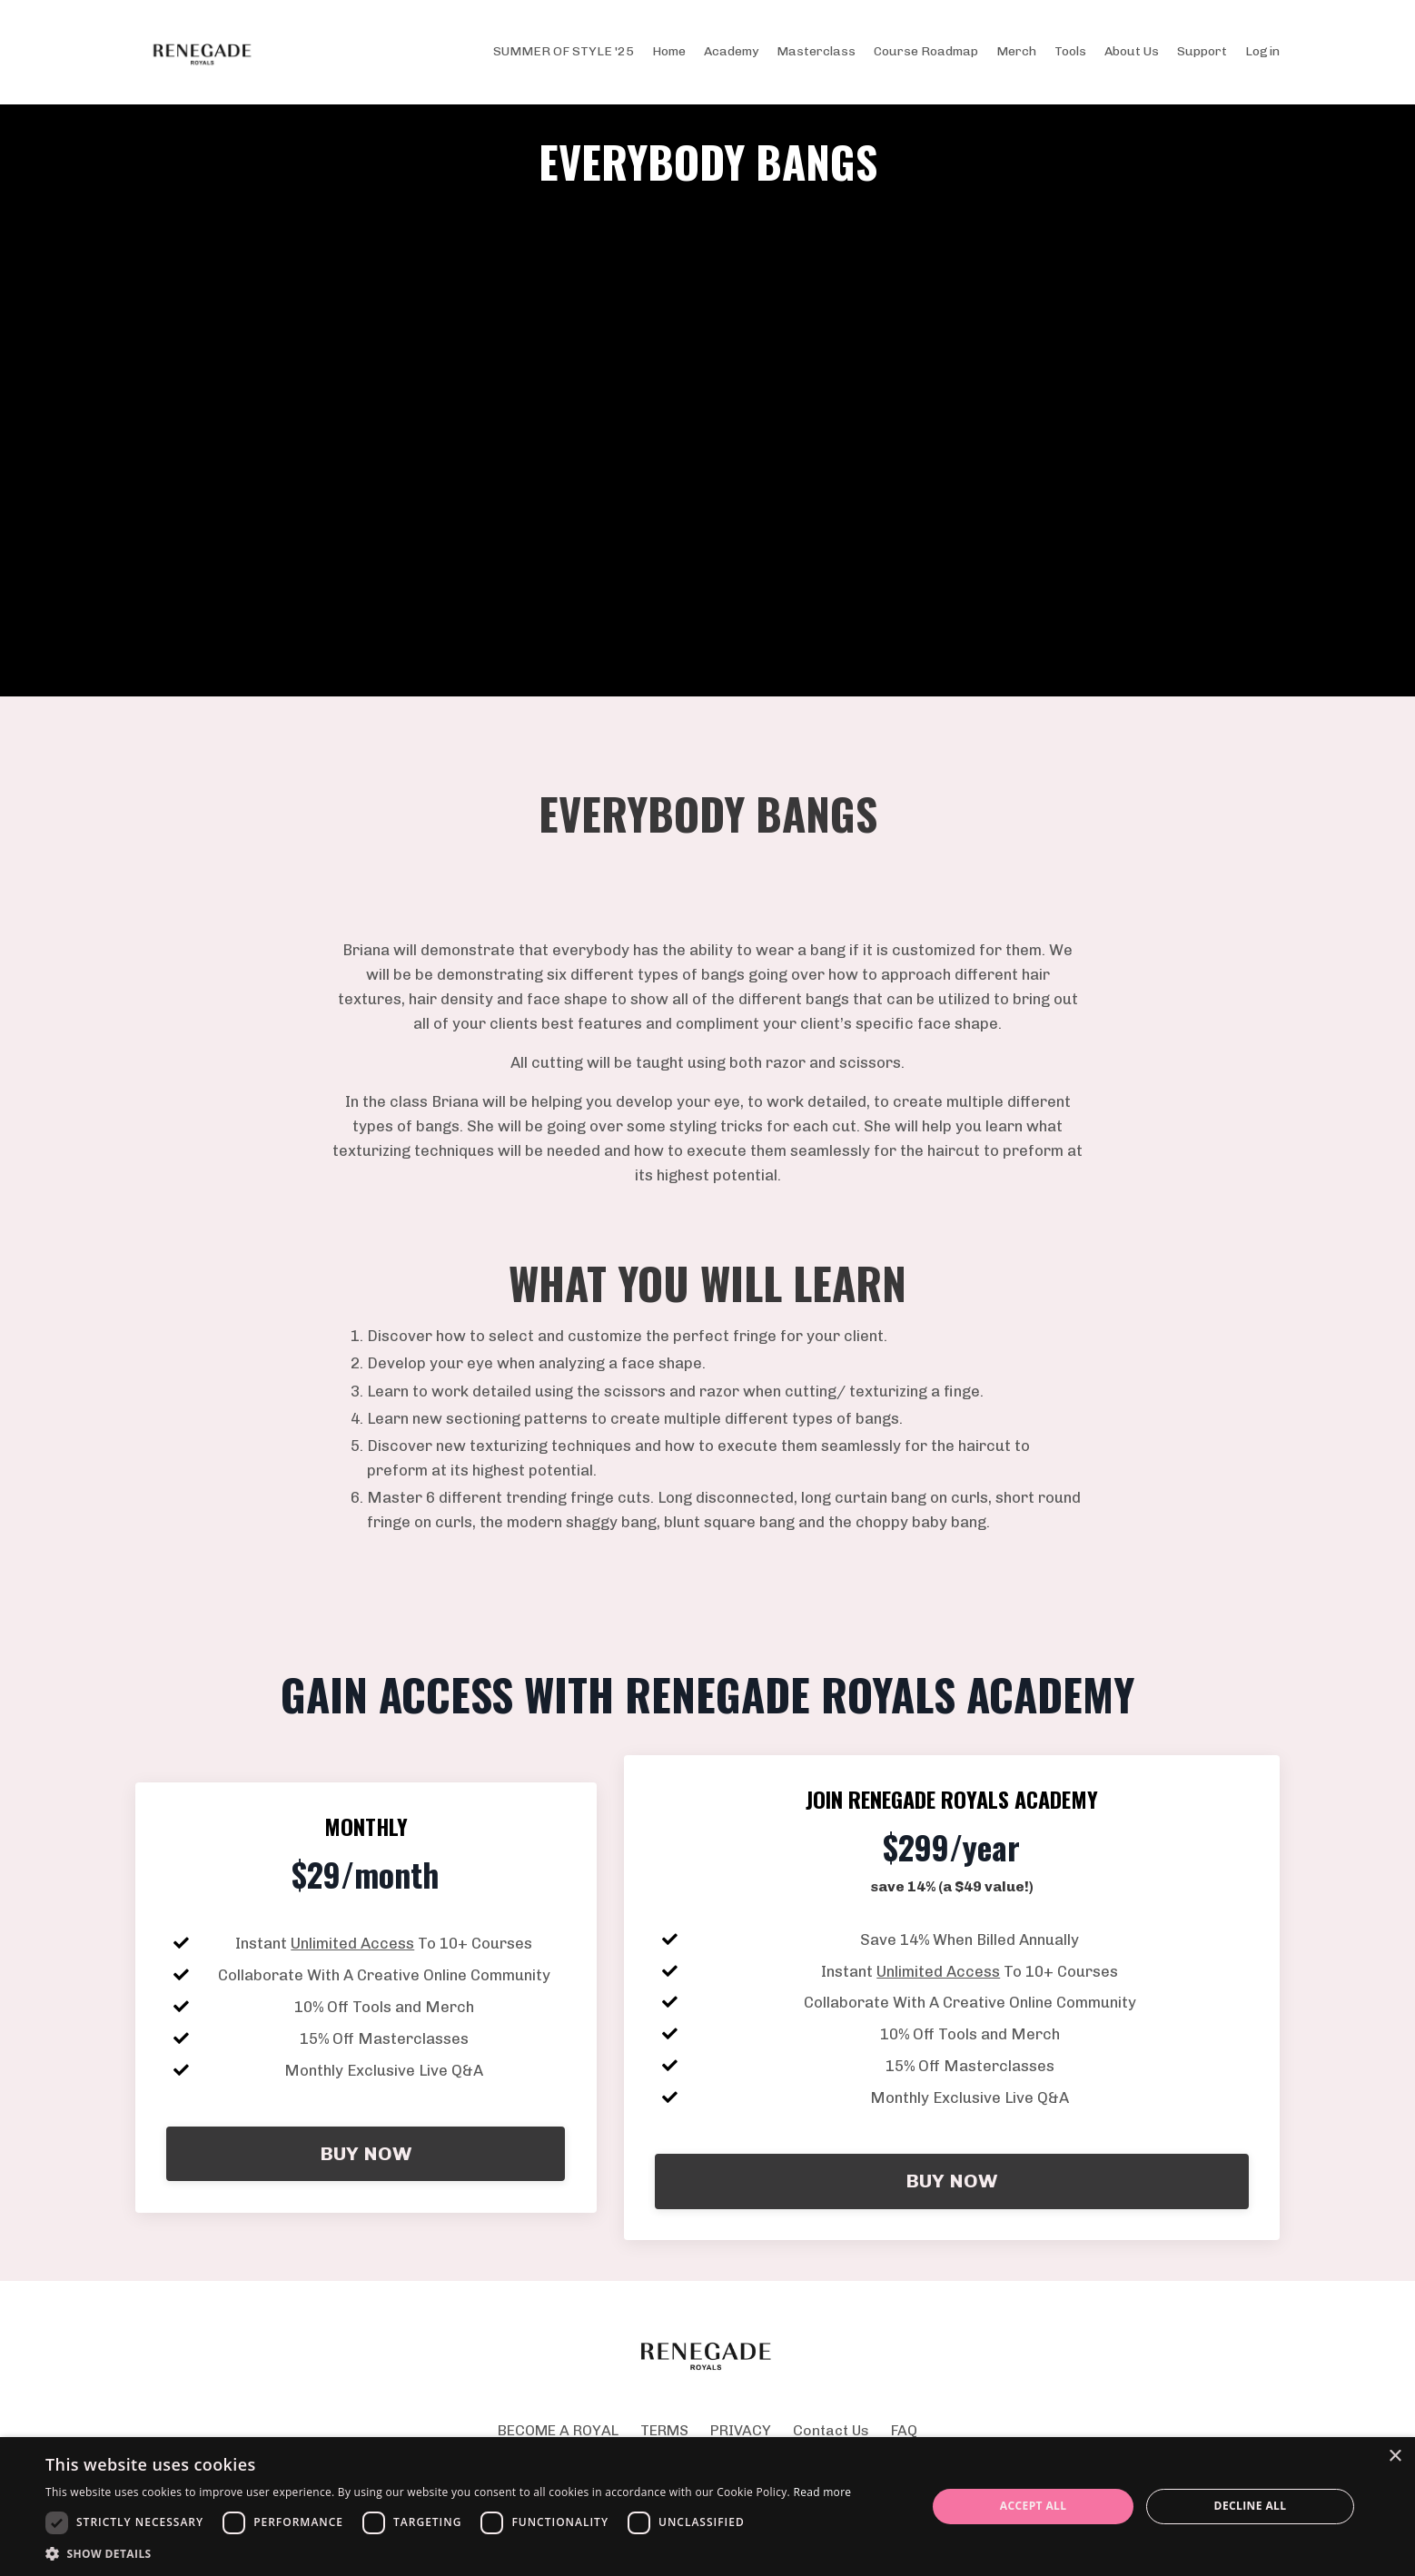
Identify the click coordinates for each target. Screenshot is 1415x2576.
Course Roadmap (926, 51)
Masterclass (816, 51)
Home (669, 51)
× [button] (1394, 2456)
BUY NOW (366, 2221)
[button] (448, 2553)
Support (1202, 51)
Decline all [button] (1250, 2505)
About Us (1131, 51)
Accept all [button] (1033, 2505)
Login (1262, 51)
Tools (1070, 51)
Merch (1016, 51)
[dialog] (707, 2506)
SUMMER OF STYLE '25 (563, 51)
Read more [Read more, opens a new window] (822, 2492)
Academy (731, 51)
